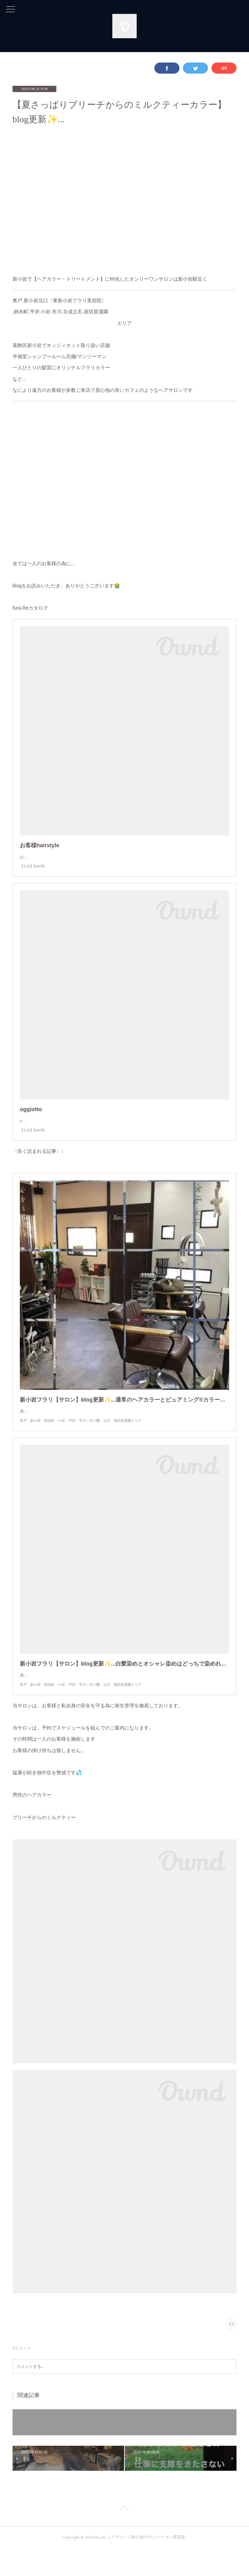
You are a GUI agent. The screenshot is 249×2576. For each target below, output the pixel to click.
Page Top (124, 2537)
